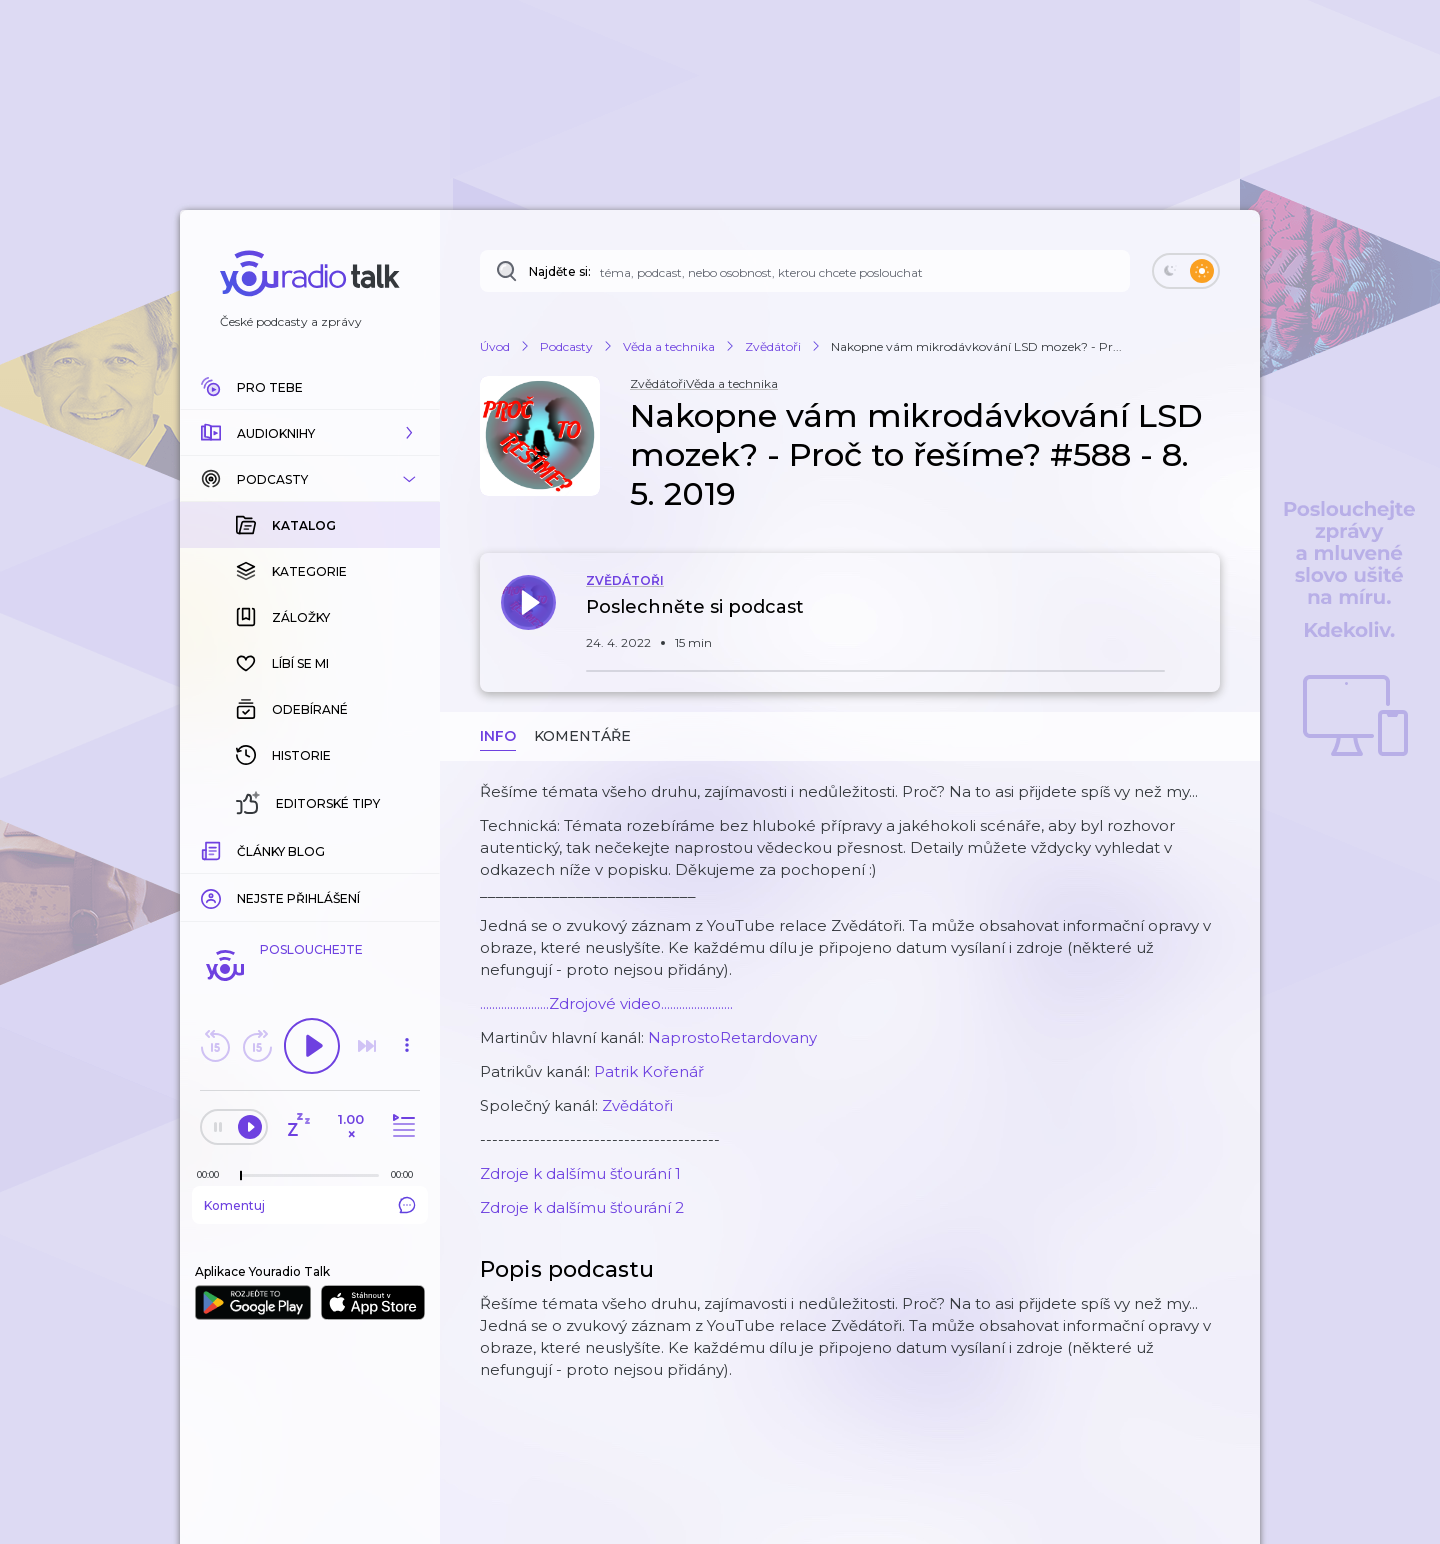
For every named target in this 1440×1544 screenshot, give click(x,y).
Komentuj (310, 1205)
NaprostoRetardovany (732, 1037)
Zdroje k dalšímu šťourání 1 (580, 1173)
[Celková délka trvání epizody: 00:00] (407, 1174)
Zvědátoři (637, 1105)
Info (498, 736)
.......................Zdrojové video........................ (606, 1003)
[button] (310, 433)
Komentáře (582, 736)
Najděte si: (560, 271)
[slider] (241, 1176)
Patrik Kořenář (649, 1071)
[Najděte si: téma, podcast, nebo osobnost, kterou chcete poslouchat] (805, 271)
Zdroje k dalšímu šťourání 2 (582, 1207)
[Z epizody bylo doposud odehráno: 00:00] (213, 1174)
